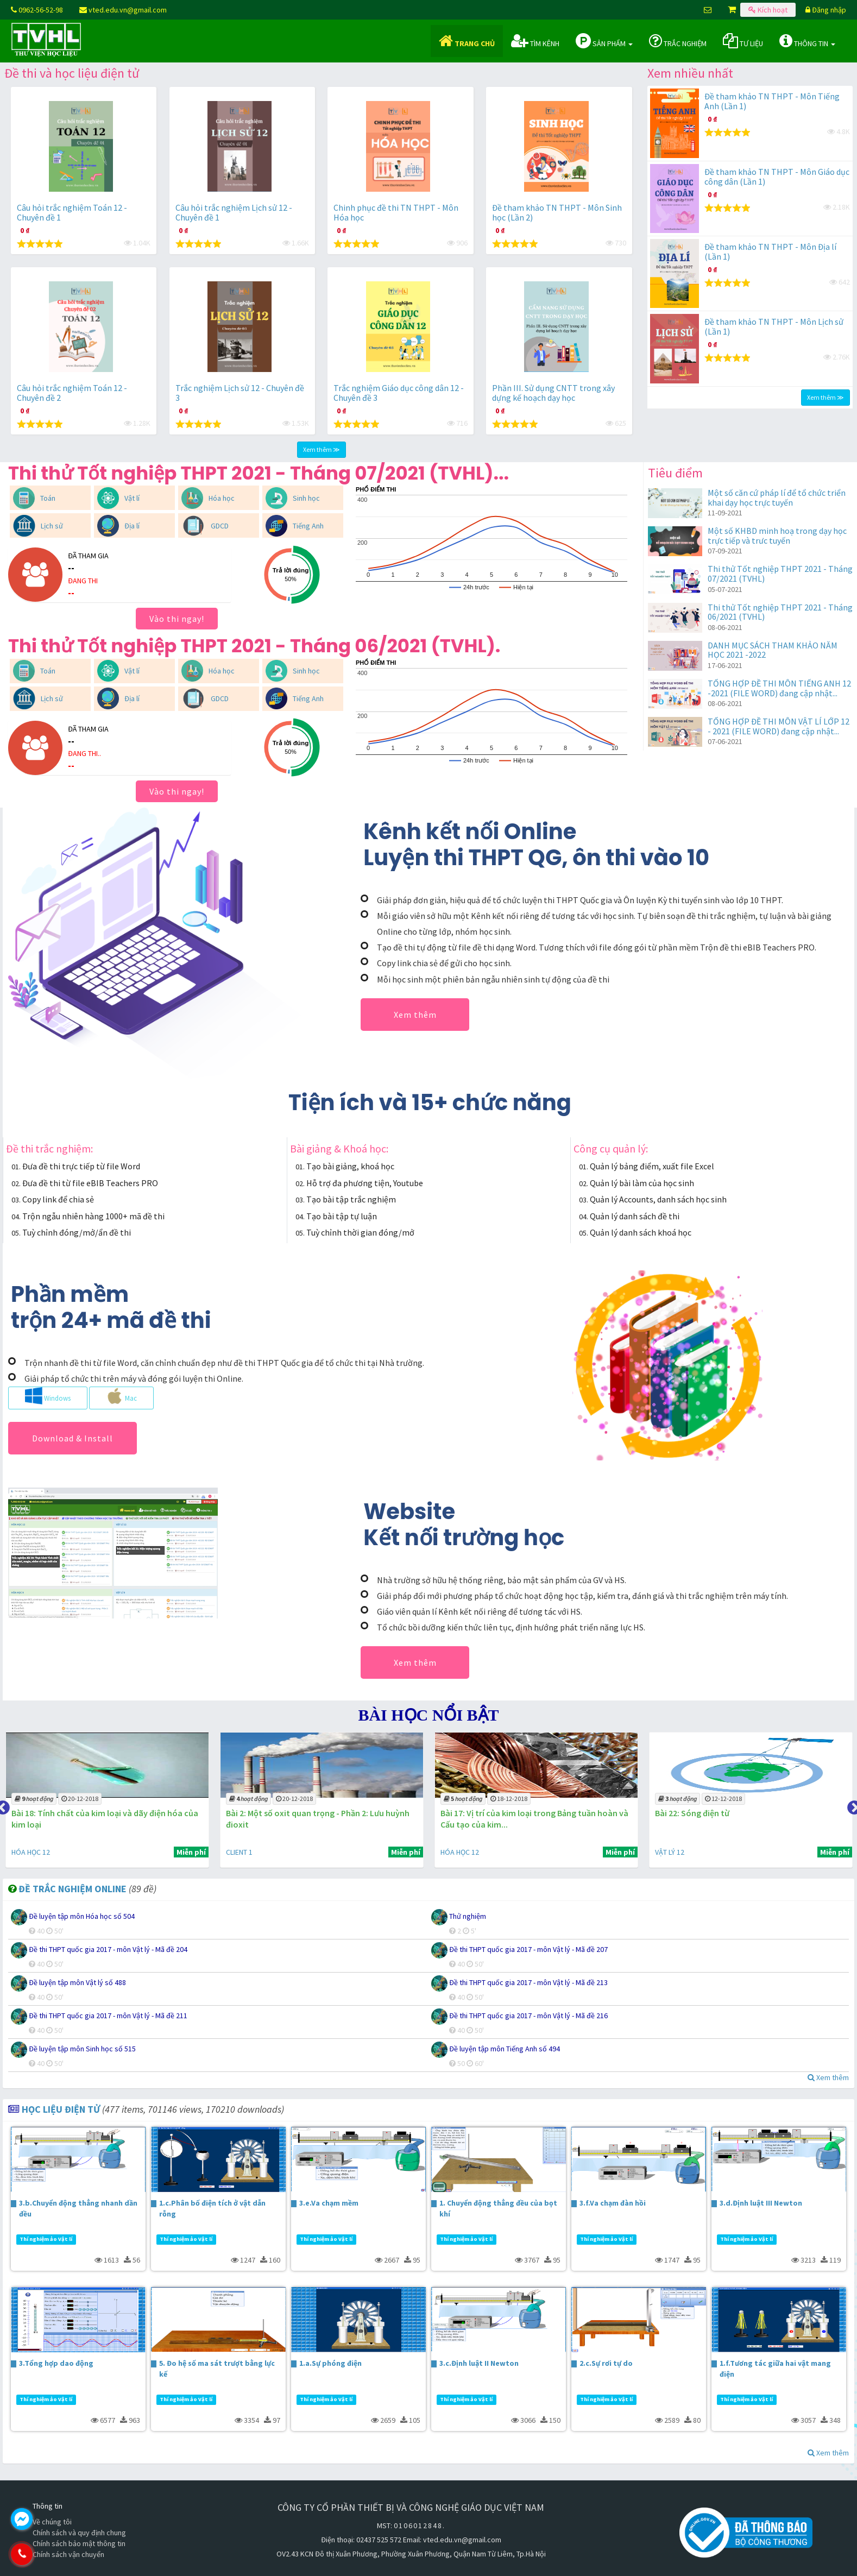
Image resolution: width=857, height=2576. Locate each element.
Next (851, 1805)
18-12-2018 (714, 1798)
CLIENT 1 (20, 1852)
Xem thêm (415, 1014)
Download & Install (72, 1438)
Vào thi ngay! (176, 618)
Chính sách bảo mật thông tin (79, 2543)
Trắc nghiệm (678, 40)
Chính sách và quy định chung (79, 2532)
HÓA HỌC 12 (238, 1852)
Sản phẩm (604, 40)
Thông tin (807, 40)
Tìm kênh (535, 40)
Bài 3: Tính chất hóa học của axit (68, 1812)
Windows (48, 1395)
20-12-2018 (287, 1798)
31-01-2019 (74, 1798)
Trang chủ (467, 40)
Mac (121, 1395)
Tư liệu (743, 40)
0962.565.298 (67, 2554)
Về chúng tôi (52, 2522)
